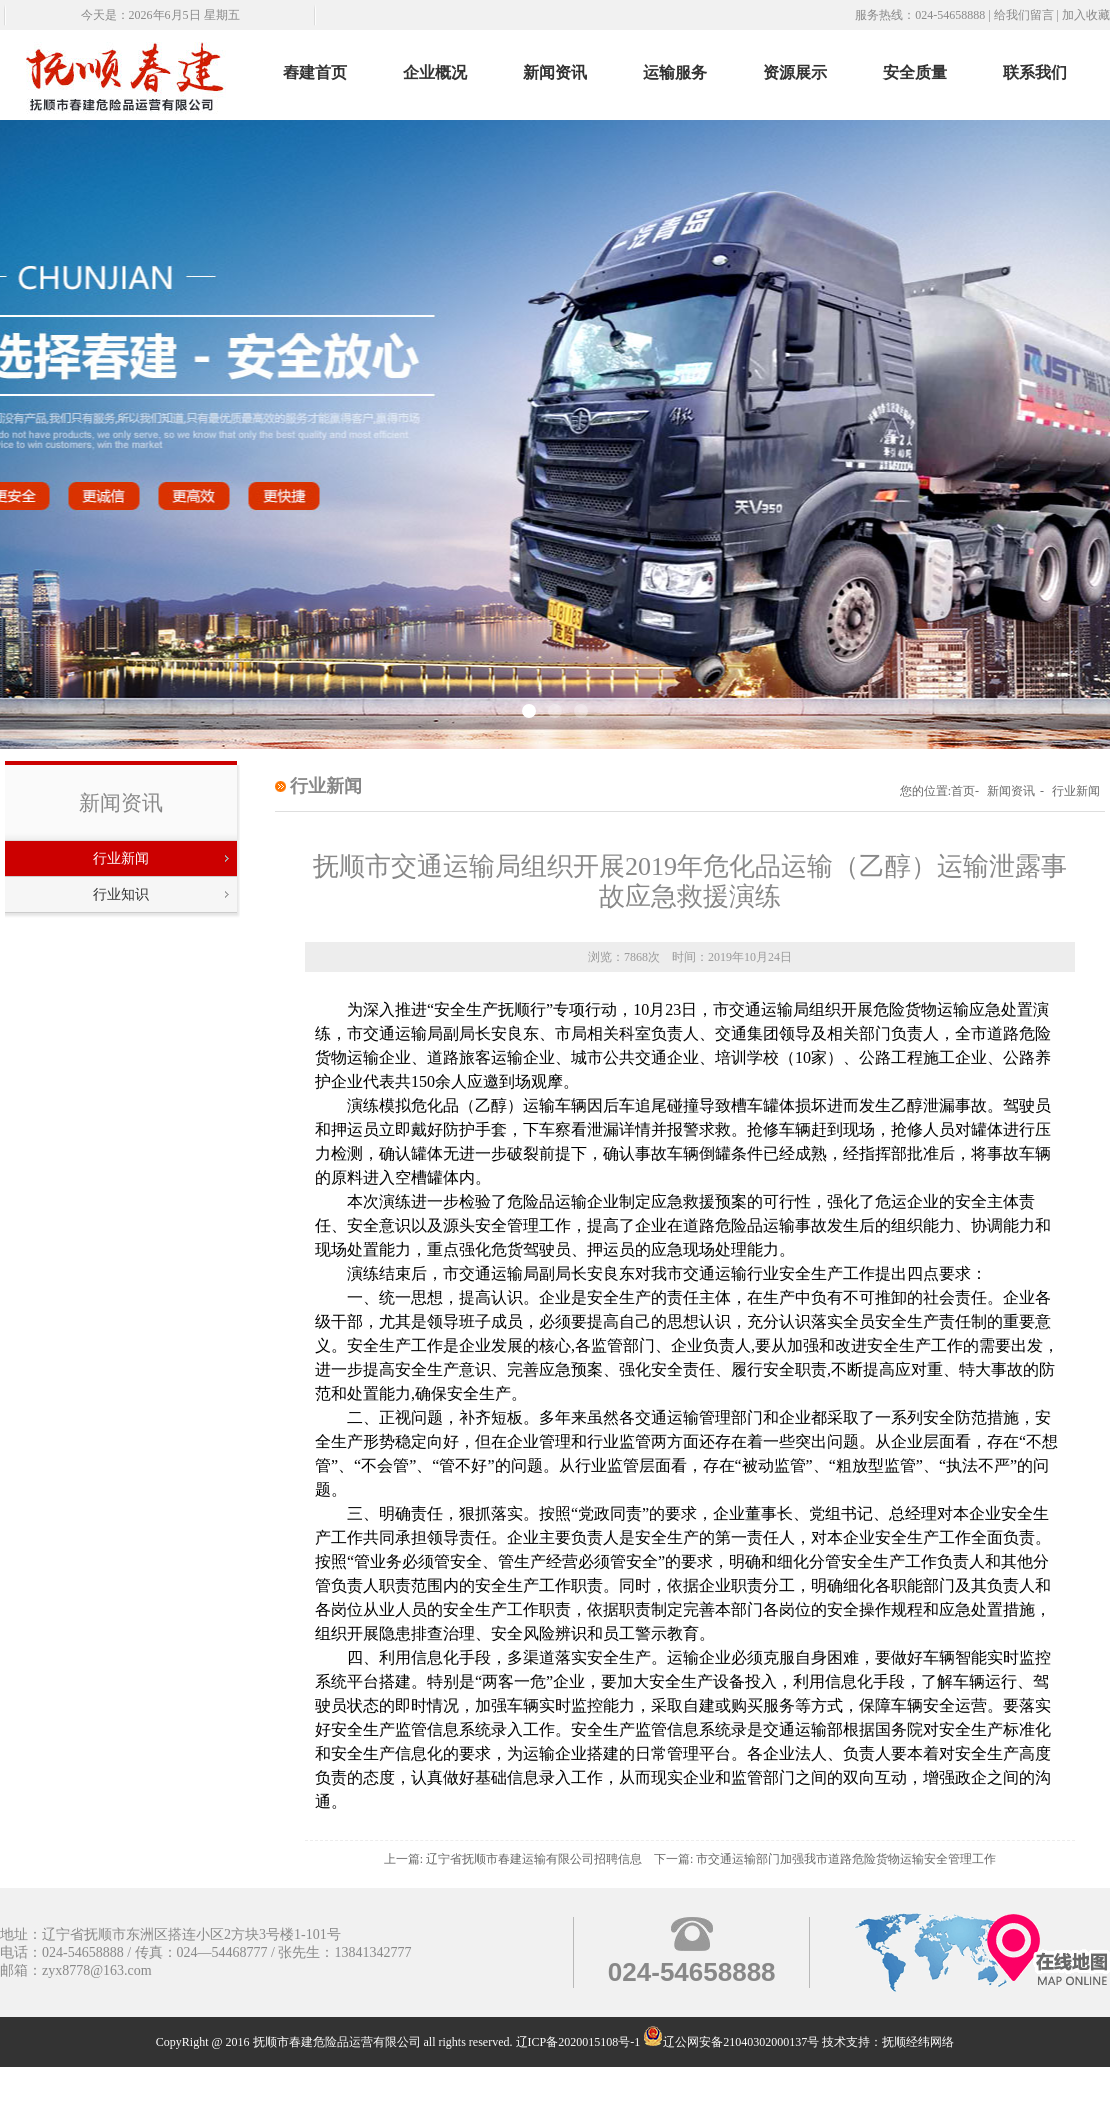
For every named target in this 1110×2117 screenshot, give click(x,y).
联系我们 (1035, 72)
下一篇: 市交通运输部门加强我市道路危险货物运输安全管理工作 (825, 1859)
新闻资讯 (555, 72)
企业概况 (435, 72)
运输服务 (675, 72)
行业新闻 (121, 858)
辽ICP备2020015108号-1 (578, 2042)
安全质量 (915, 72)
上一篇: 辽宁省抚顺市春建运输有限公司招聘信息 (513, 1859)
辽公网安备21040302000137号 (731, 2042)
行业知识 (121, 894)
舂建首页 (315, 72)
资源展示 (795, 72)
